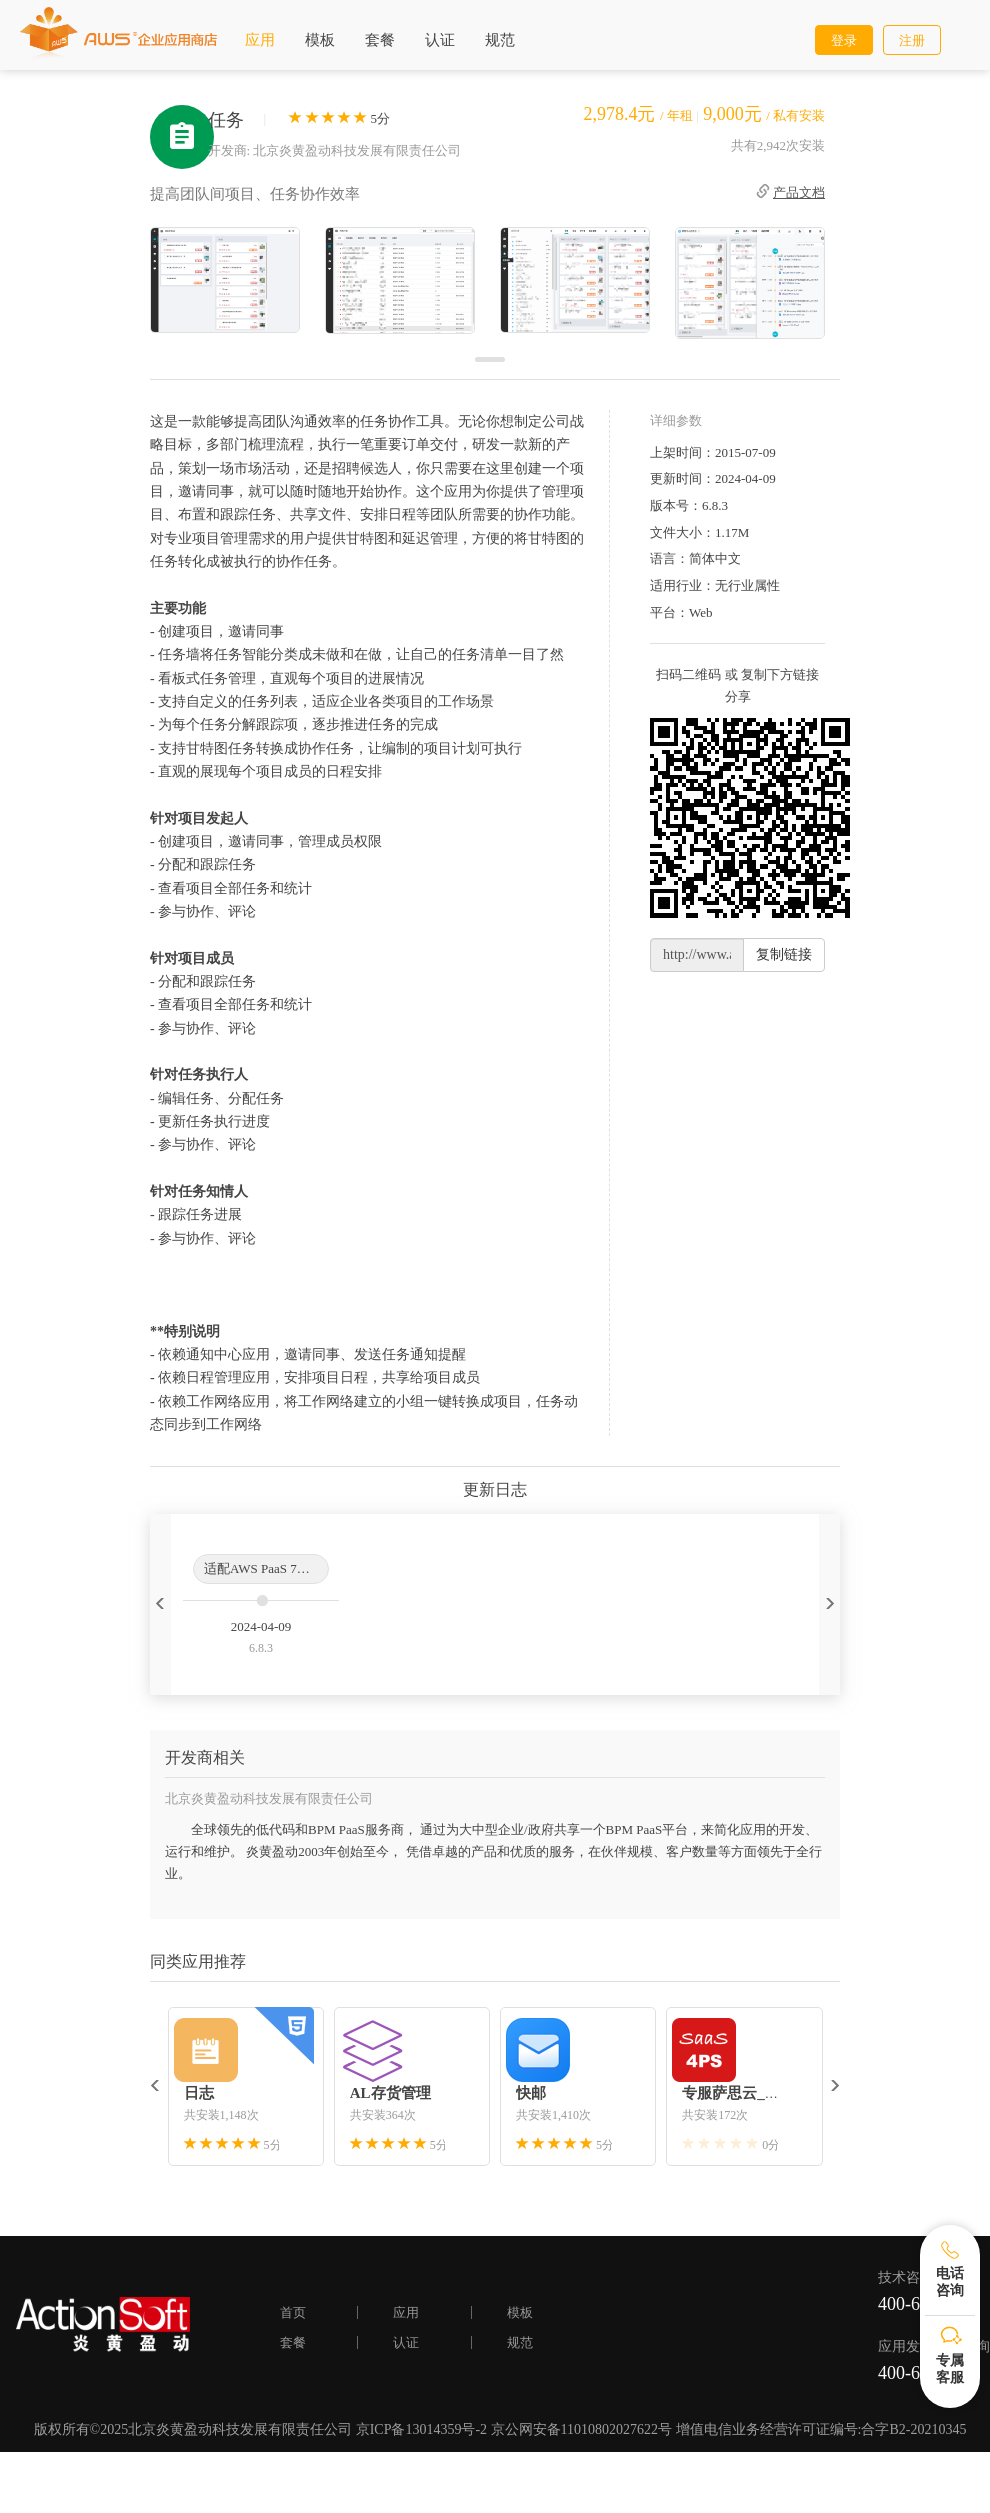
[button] (160, 1604)
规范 (500, 40)
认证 (440, 40)
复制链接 (784, 954)
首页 (293, 2312)
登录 (844, 40)
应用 (260, 40)
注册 (912, 40)
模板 (320, 40)
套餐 (380, 40)
